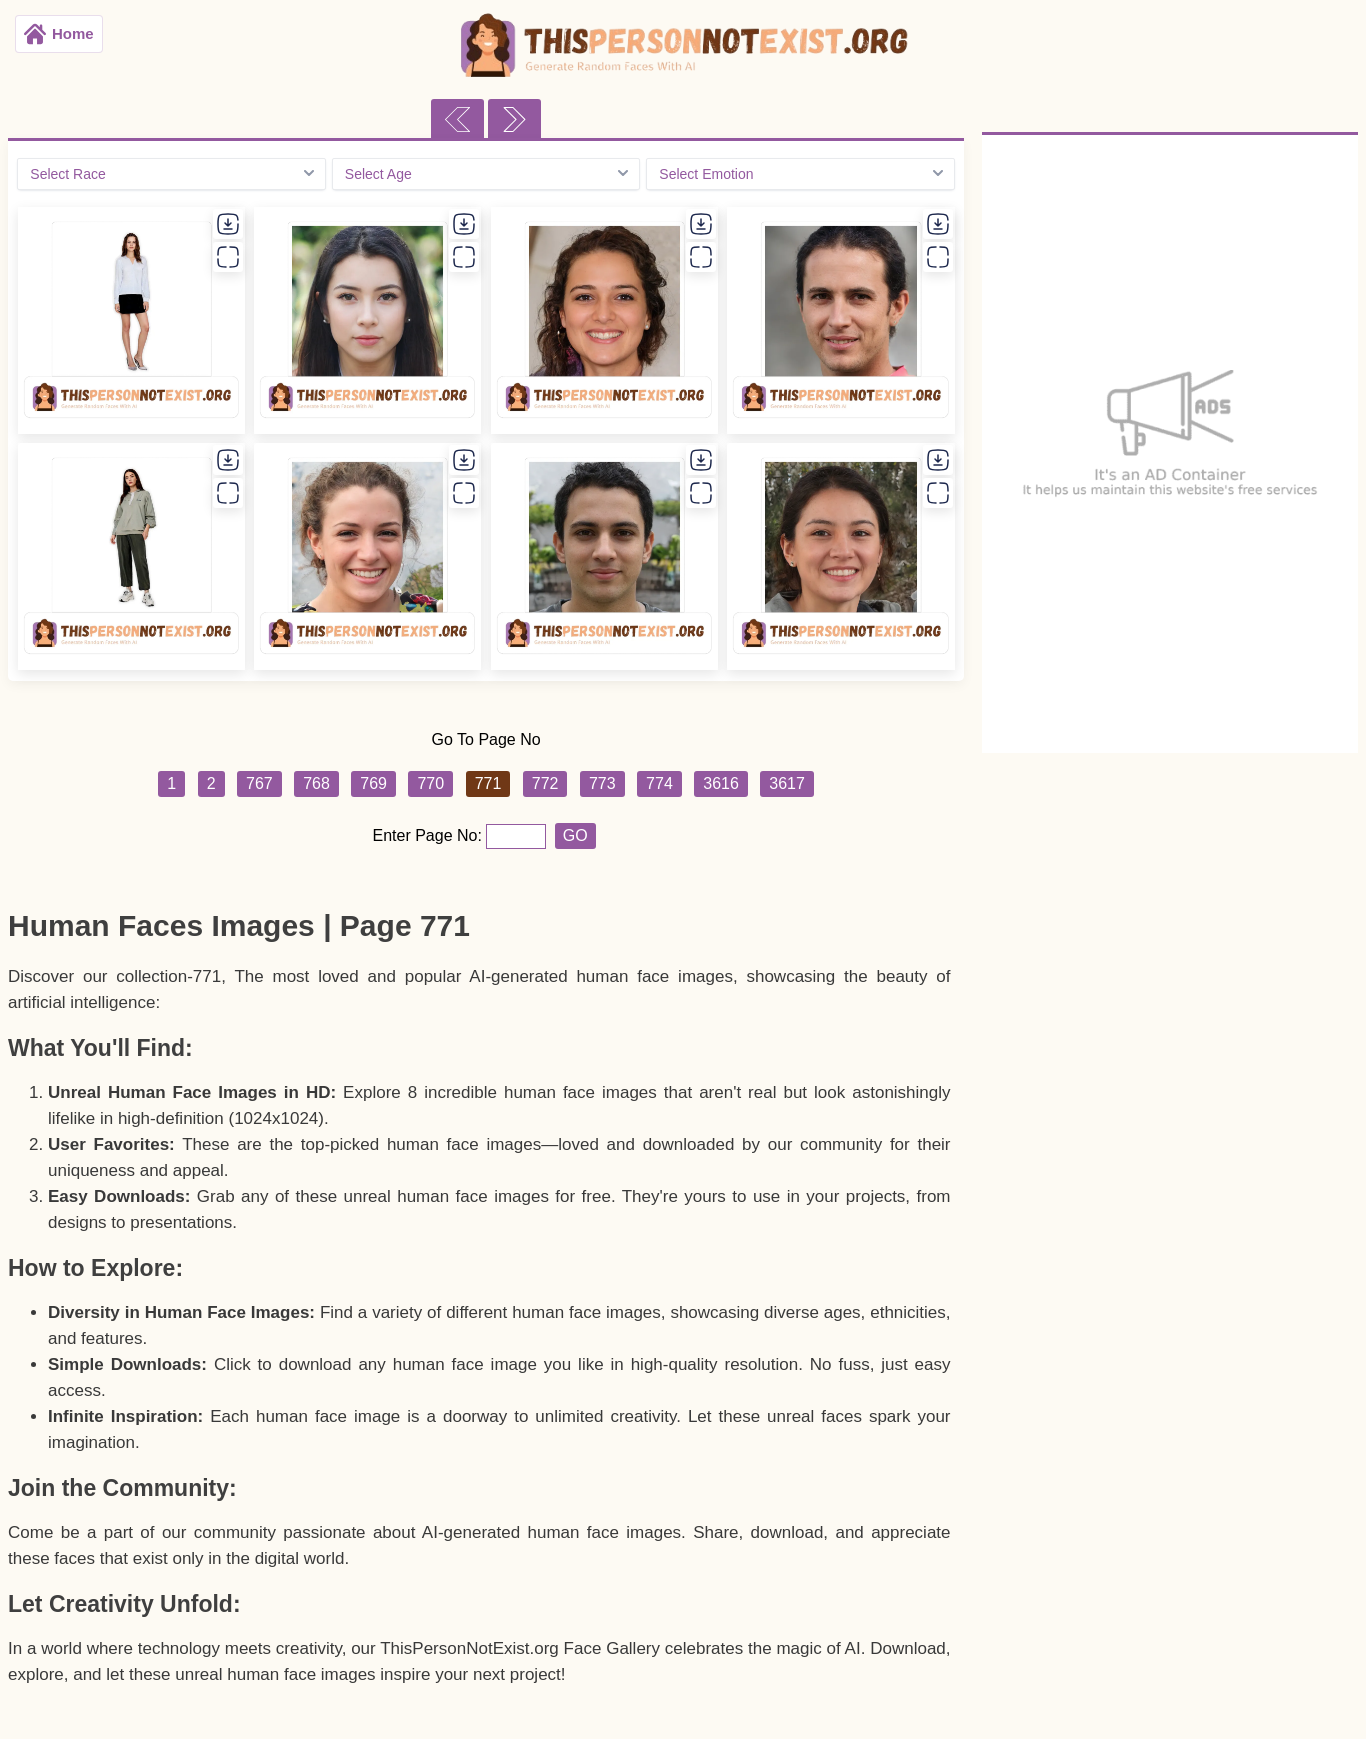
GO (575, 835)
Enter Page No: (430, 835)
